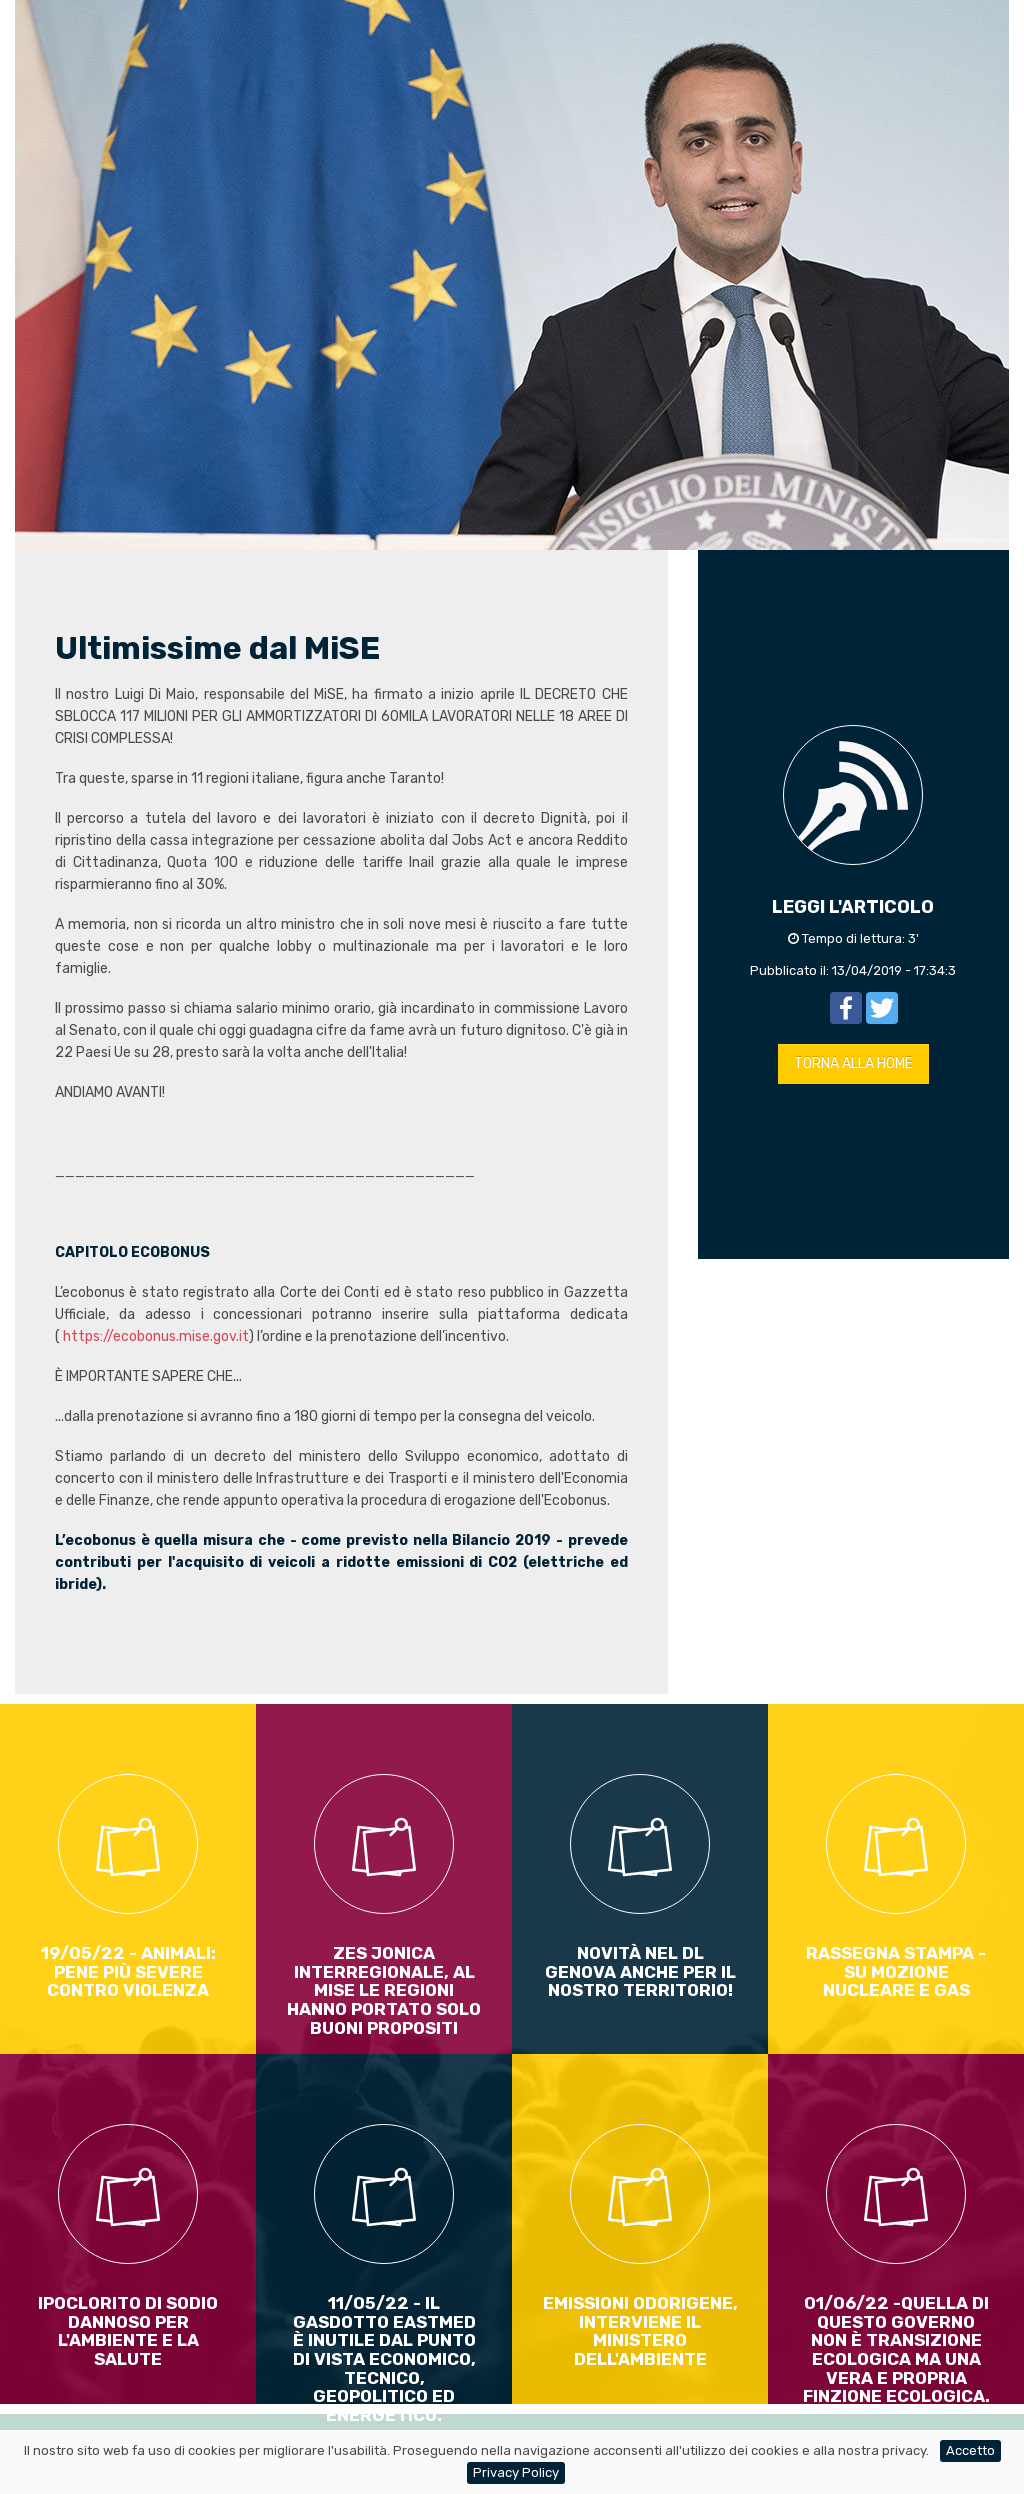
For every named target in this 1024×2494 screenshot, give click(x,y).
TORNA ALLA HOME (853, 1063)
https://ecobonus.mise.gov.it (156, 1336)
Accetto (970, 2450)
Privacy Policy (516, 2472)
